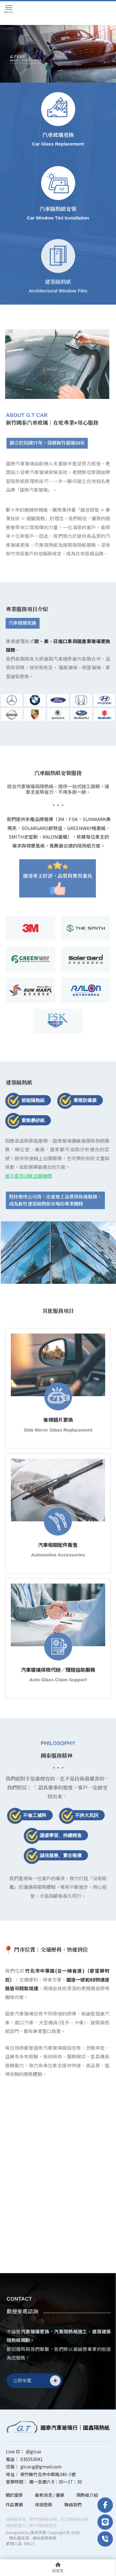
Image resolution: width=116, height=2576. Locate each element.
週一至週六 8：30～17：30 (55, 2482)
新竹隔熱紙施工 (43, 2525)
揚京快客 (38, 2532)
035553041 (31, 2459)
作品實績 (14, 2504)
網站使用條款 (44, 2538)
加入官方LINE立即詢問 (25, 1176)
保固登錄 (43, 2504)
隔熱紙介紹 (87, 2495)
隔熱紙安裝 (16, 2519)
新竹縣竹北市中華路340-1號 (47, 2474)
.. (61, 2538)
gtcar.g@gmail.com (41, 2466)
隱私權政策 (19, 2538)
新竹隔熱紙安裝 (43, 2519)
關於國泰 (14, 2495)
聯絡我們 (73, 2504)
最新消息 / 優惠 (49, 2495)
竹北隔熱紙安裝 (74, 2519)
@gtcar (33, 2451)
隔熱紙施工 (16, 2525)
